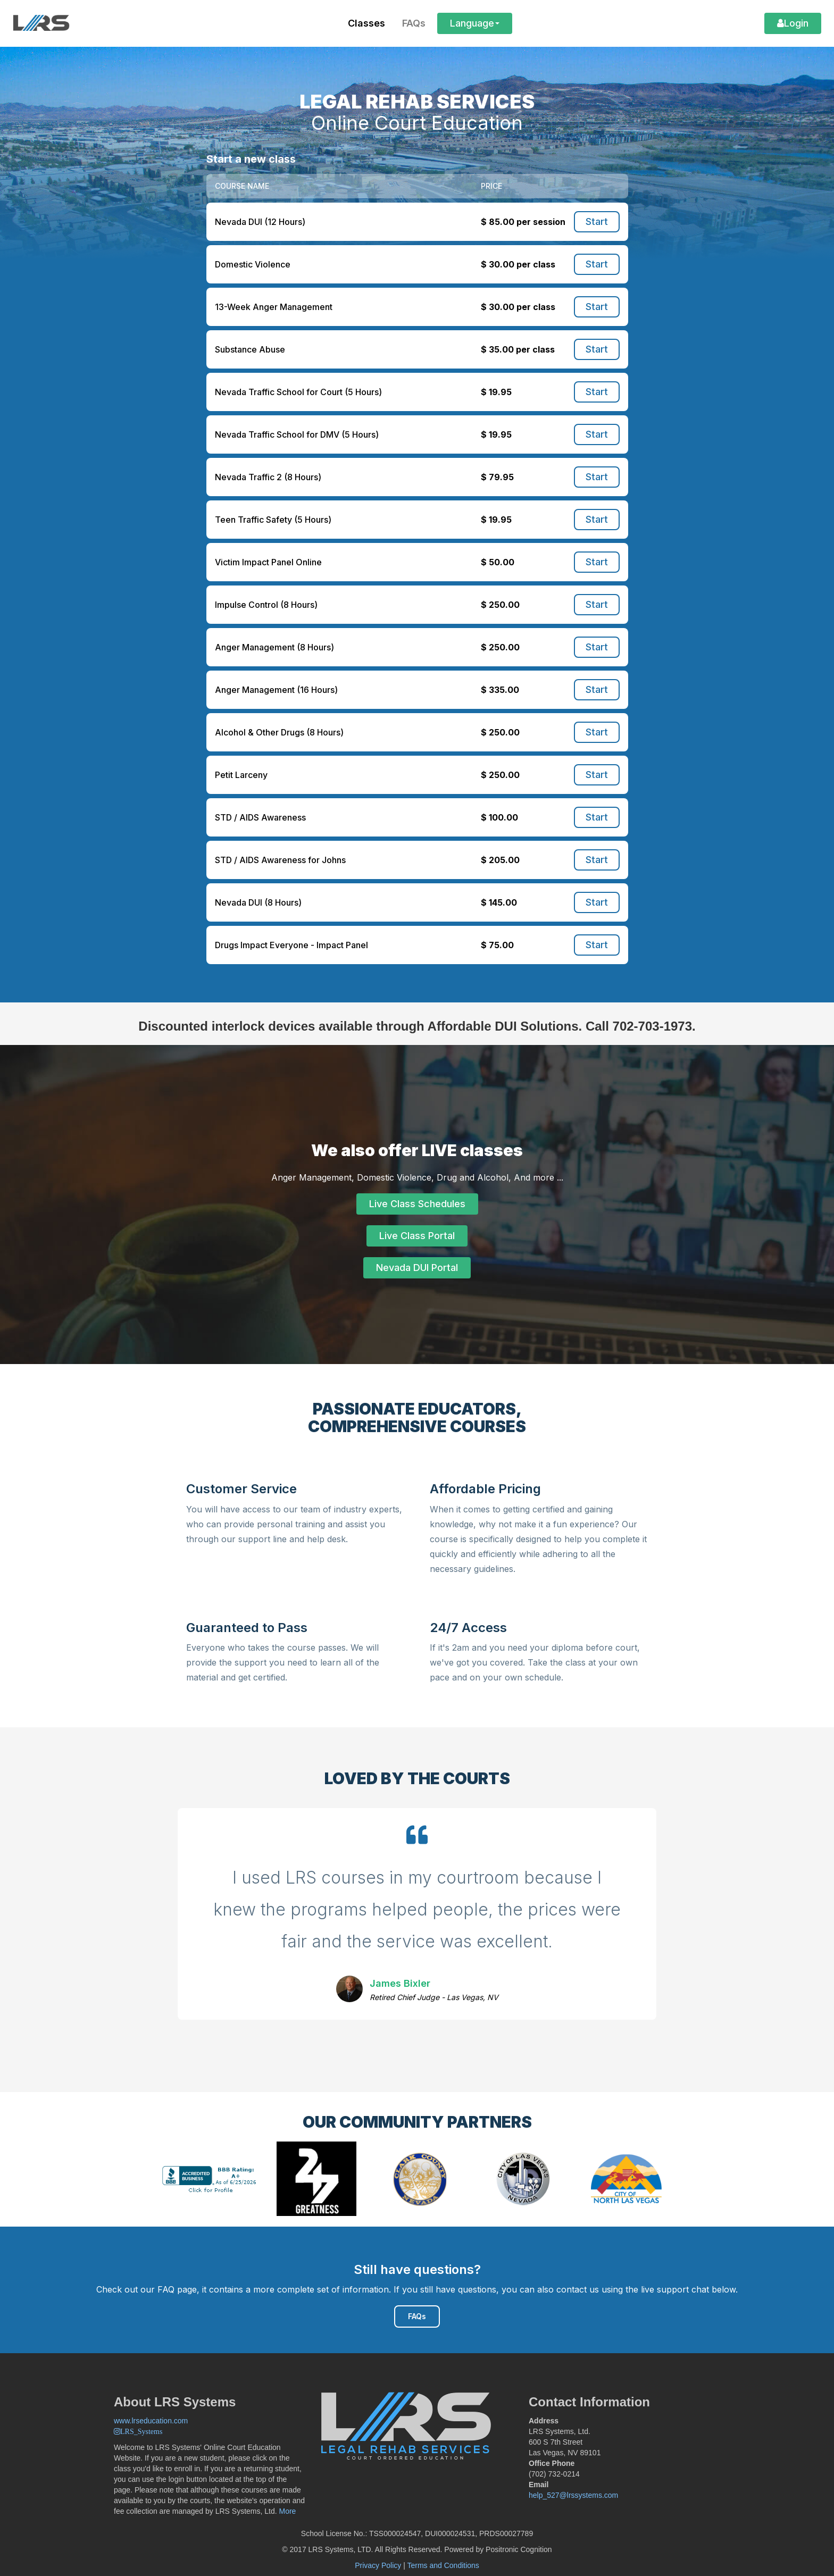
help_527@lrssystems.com (573, 2495)
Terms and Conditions (443, 2565)
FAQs (417, 2316)
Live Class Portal (417, 1235)
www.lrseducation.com (151, 2420)
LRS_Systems (141, 2431)
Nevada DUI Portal (417, 1267)
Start (597, 221)
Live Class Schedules (417, 1203)
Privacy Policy (378, 2565)
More (287, 2511)
